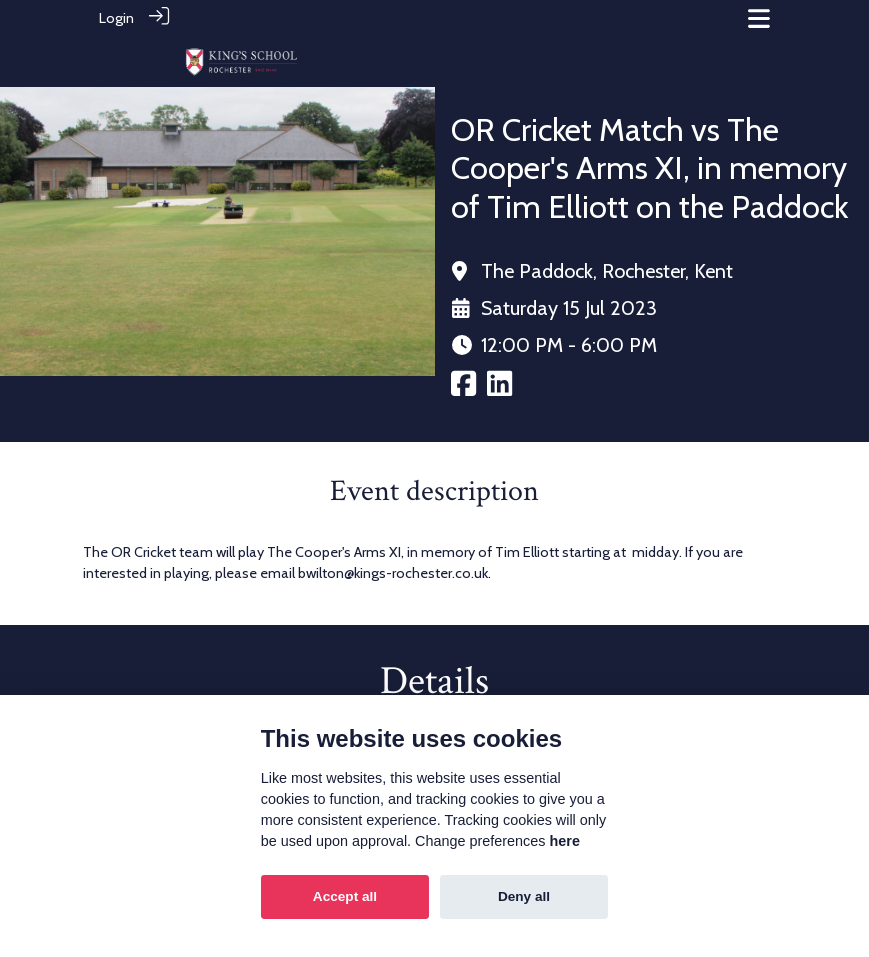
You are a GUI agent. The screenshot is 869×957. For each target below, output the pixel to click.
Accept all (345, 896)
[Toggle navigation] (759, 18)
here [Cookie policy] (565, 841)
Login (116, 18)
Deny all (524, 896)
